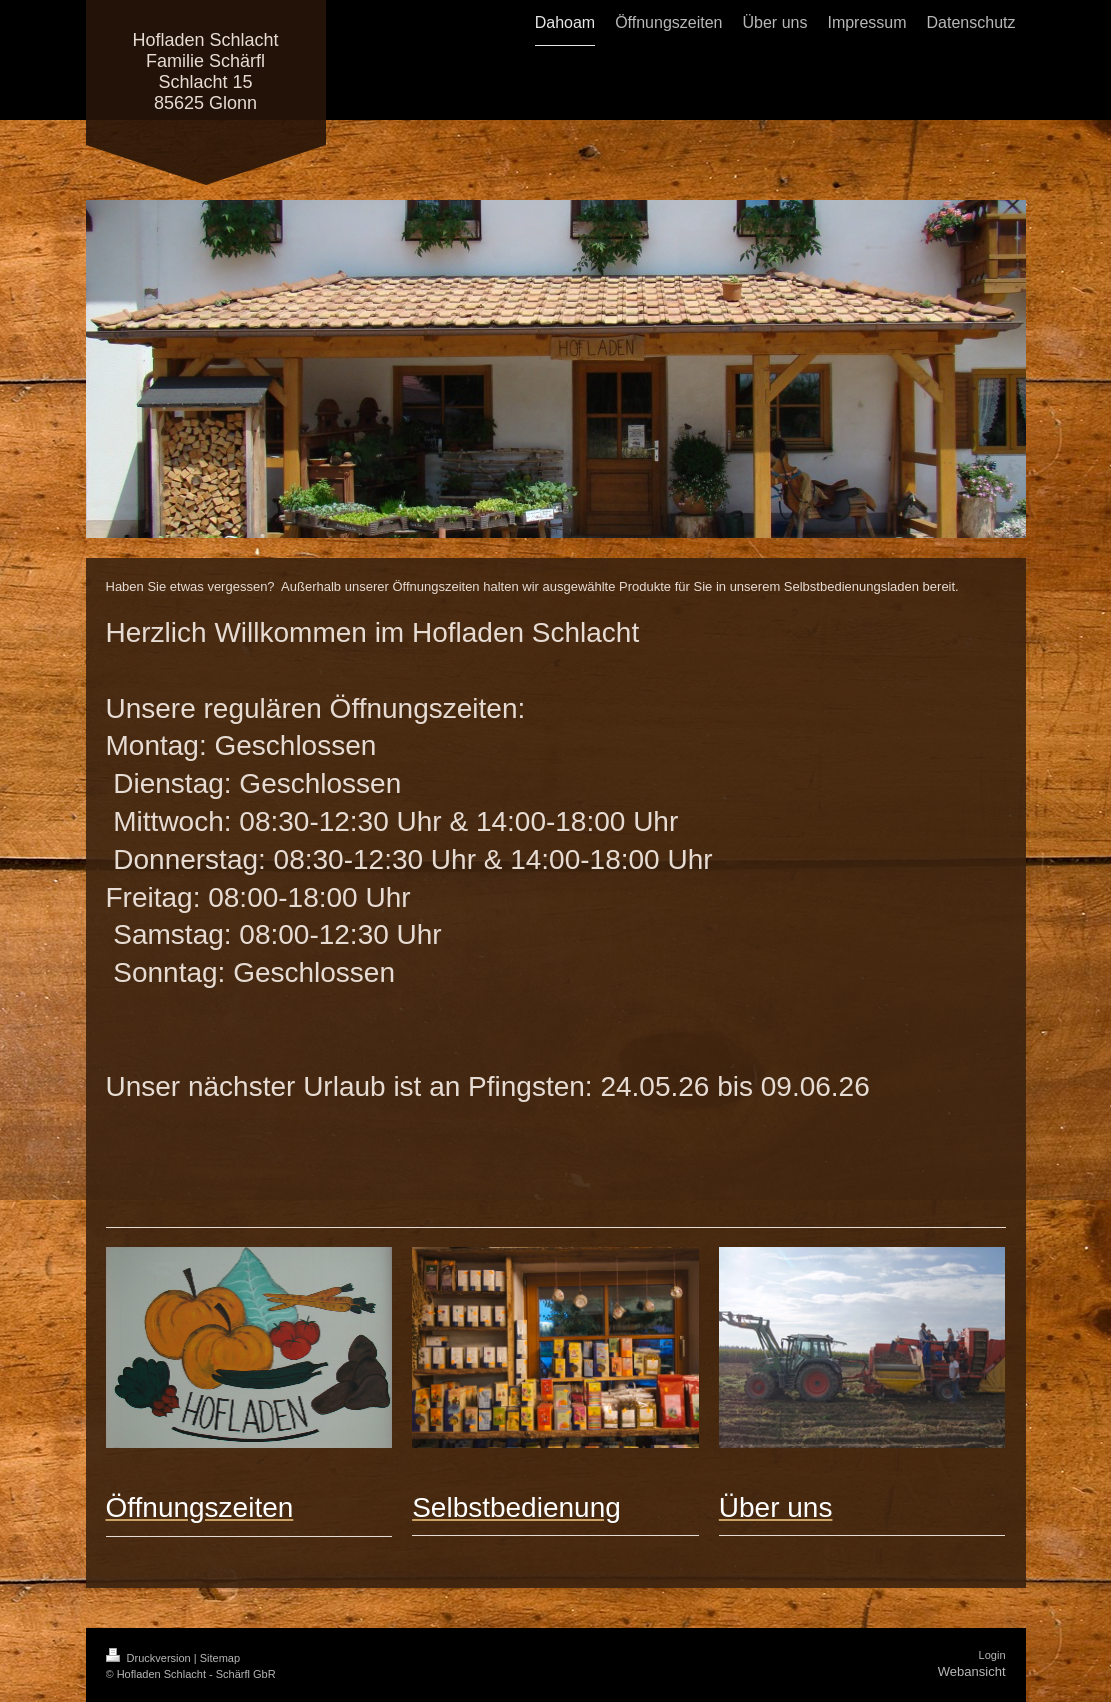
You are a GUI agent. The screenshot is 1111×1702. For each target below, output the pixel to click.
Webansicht (972, 1671)
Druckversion (150, 1658)
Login (992, 1655)
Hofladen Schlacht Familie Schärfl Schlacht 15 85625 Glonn (205, 71)
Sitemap (220, 1658)
